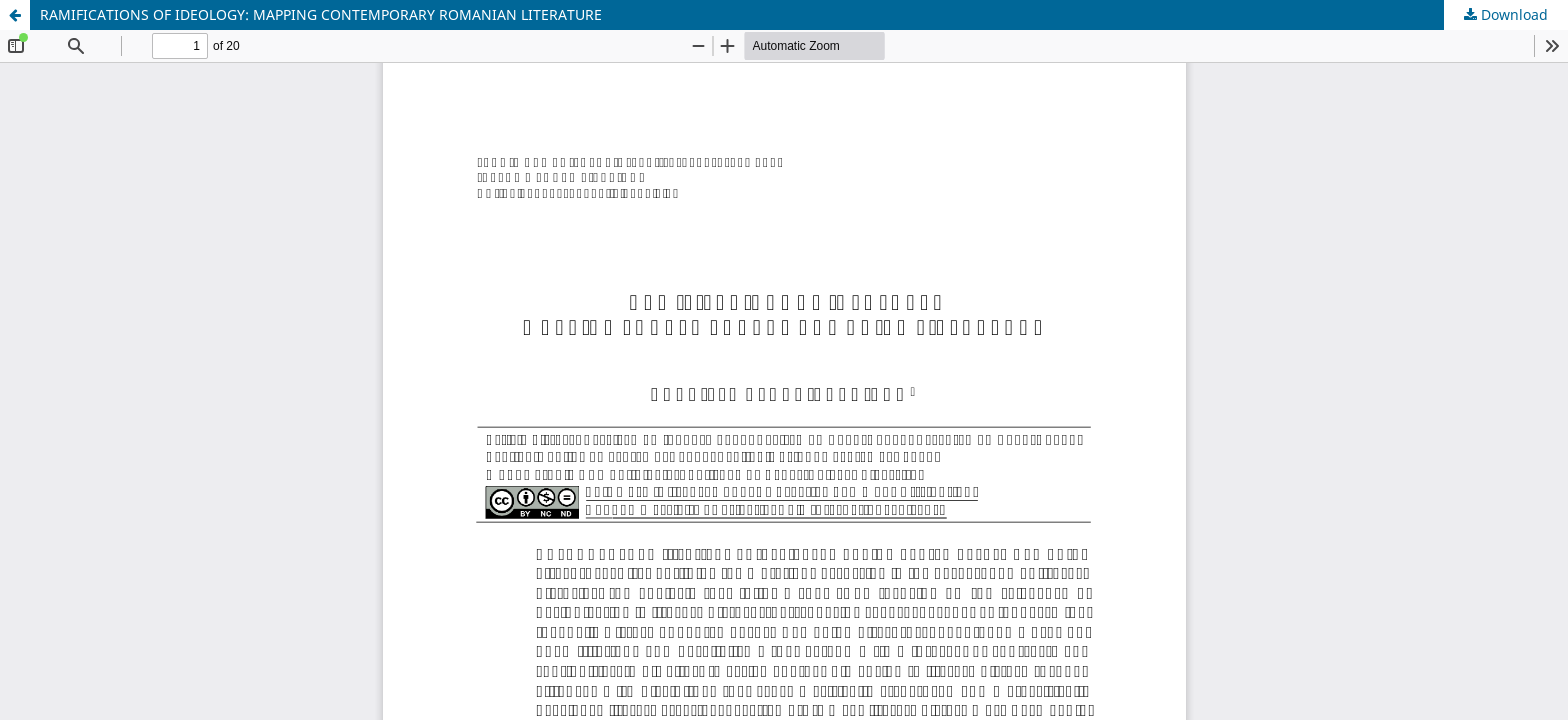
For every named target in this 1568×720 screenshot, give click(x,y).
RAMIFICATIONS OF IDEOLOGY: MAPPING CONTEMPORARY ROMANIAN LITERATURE (321, 14)
